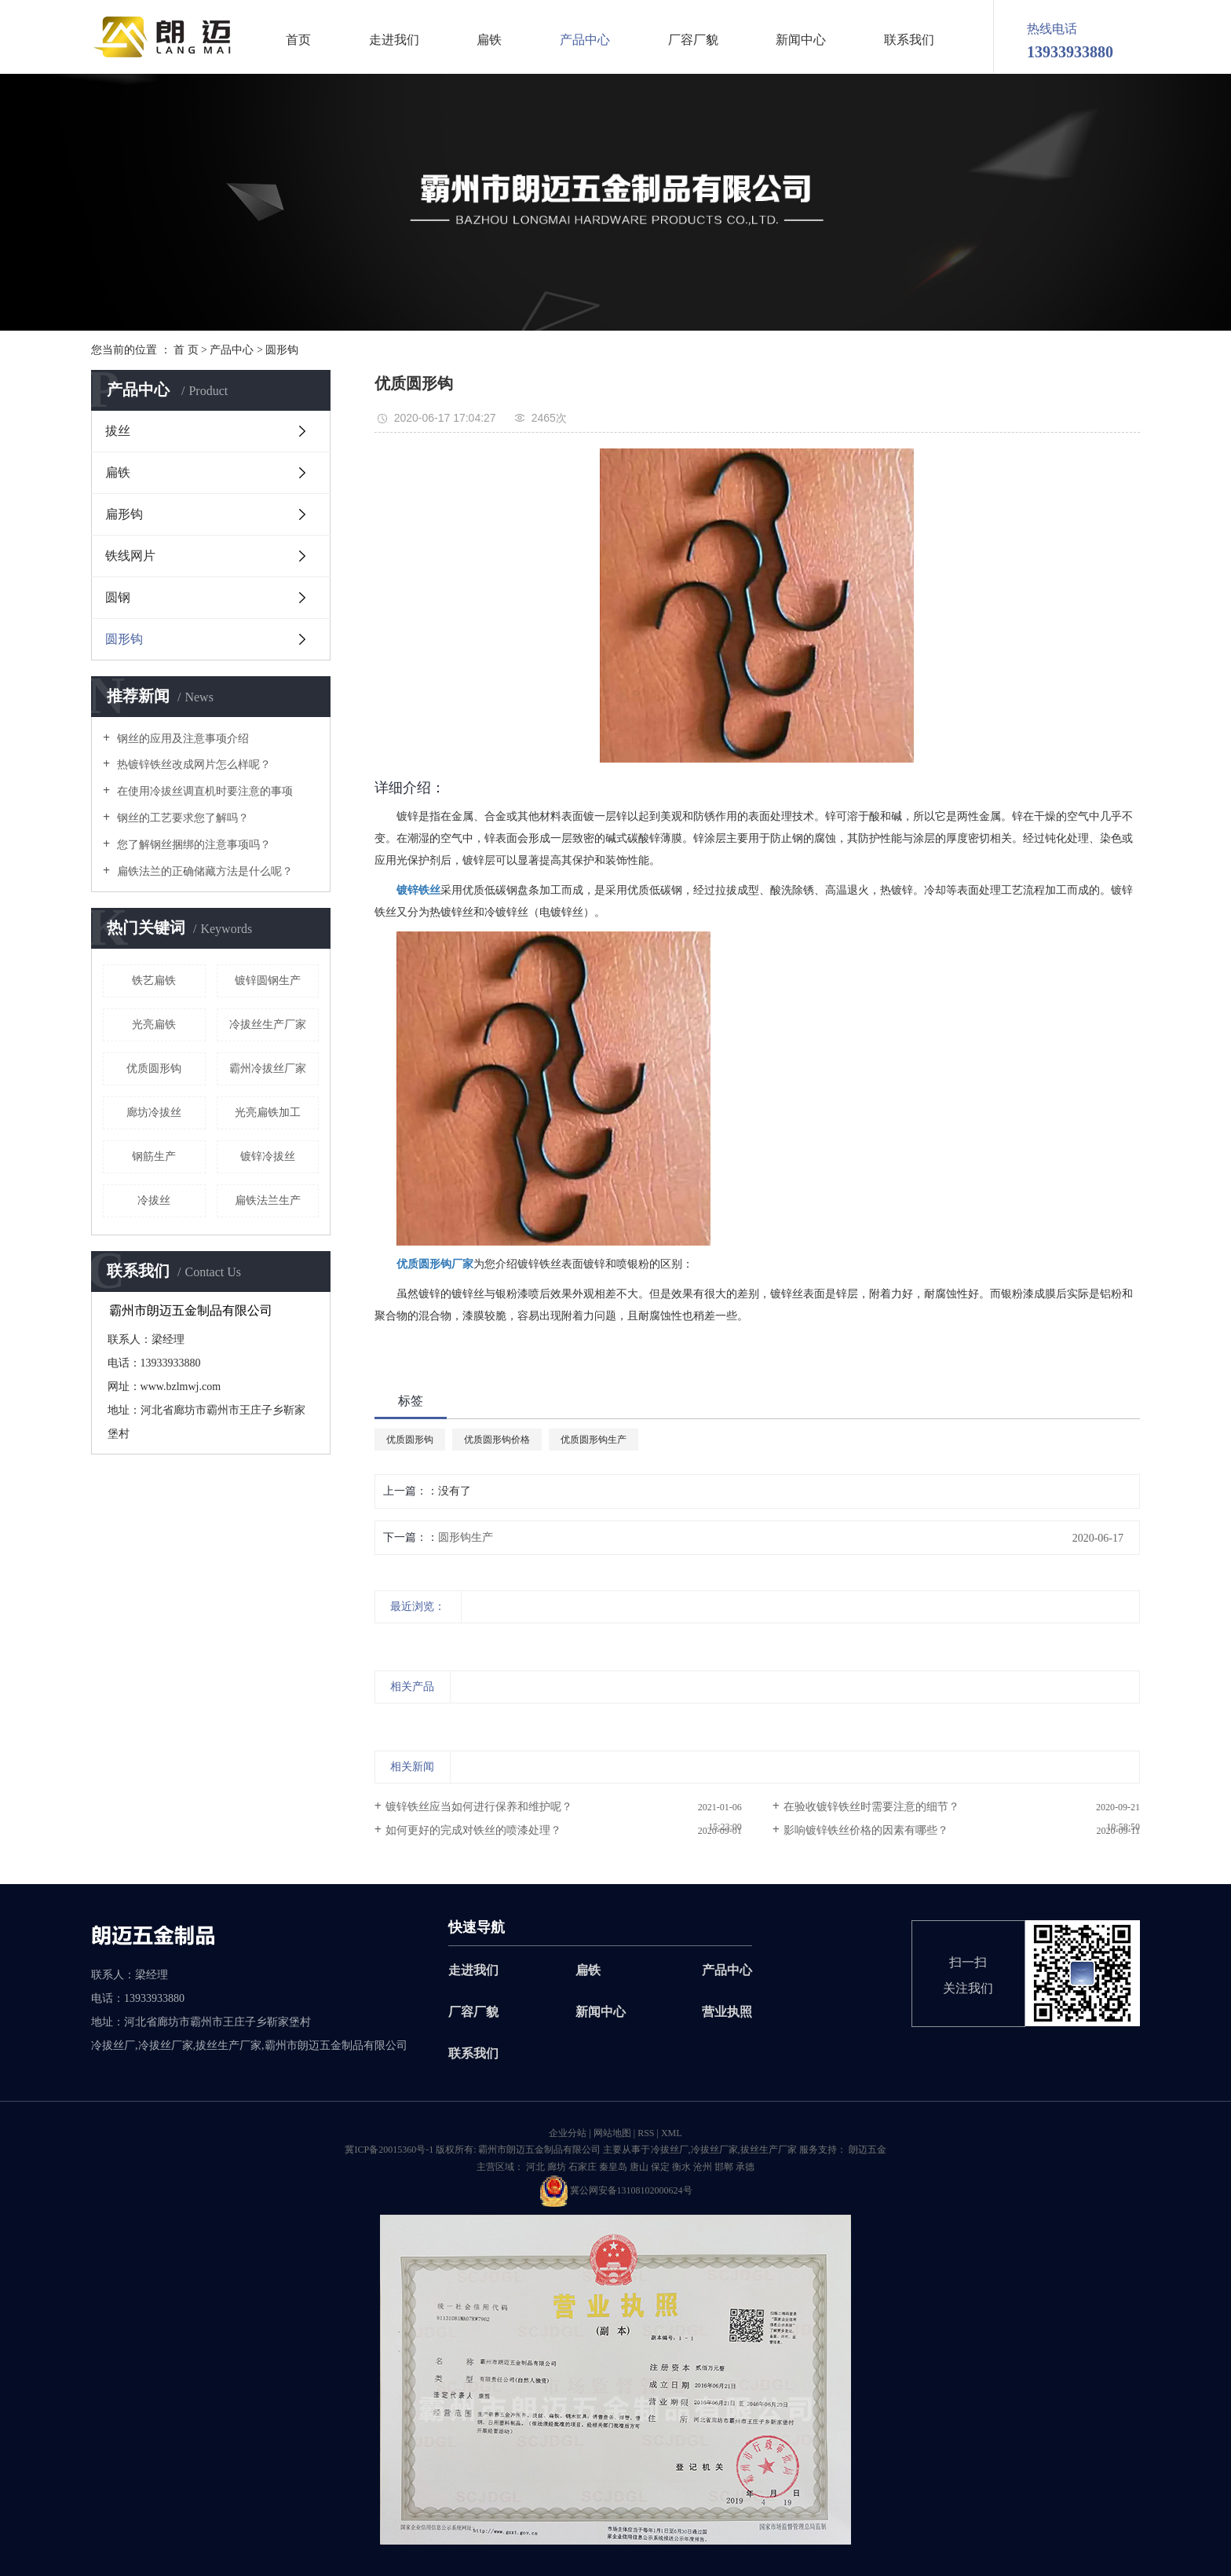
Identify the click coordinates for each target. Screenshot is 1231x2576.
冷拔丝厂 (670, 2149)
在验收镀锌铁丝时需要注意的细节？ (871, 1807)
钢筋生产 (154, 1156)
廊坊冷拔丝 (153, 1112)
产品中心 (585, 40)
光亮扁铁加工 (268, 1112)
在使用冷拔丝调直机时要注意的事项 (203, 791)
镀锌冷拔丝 (267, 1156)
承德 (745, 2166)
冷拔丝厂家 (714, 2149)
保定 (660, 2166)
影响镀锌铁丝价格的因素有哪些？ (866, 1830)
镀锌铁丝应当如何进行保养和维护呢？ (478, 1807)
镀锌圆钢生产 (268, 980)
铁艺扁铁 (154, 980)
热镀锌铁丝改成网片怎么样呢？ (192, 764)
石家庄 (582, 2166)
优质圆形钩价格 (497, 1439)
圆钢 (117, 597)
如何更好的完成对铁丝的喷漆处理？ (473, 1830)
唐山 (639, 2166)
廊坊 (556, 2166)
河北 (535, 2166)
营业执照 (727, 2011)
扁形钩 (124, 514)
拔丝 (117, 430)
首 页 (186, 350)
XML (671, 2133)
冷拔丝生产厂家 (267, 1024)
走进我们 (394, 40)
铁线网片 (130, 555)
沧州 (702, 2166)
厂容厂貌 (693, 40)
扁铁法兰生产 (268, 1200)
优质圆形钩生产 (593, 1439)
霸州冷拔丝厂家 (267, 1068)
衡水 (681, 2166)
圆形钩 (281, 350)
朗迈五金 (866, 2149)
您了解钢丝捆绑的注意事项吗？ (192, 845)
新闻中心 (801, 40)
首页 (298, 40)
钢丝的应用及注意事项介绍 (181, 739)
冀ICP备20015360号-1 (389, 2149)
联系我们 (909, 40)
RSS (645, 2133)
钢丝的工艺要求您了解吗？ (181, 818)
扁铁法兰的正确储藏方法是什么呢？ (203, 871)
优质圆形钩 (153, 1068)
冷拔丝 (153, 1200)
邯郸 (723, 2166)
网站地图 (612, 2133)
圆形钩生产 (465, 1537)
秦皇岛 (613, 2166)
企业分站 (567, 2133)
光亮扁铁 (154, 1024)
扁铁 (489, 40)
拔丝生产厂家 (768, 2149)
